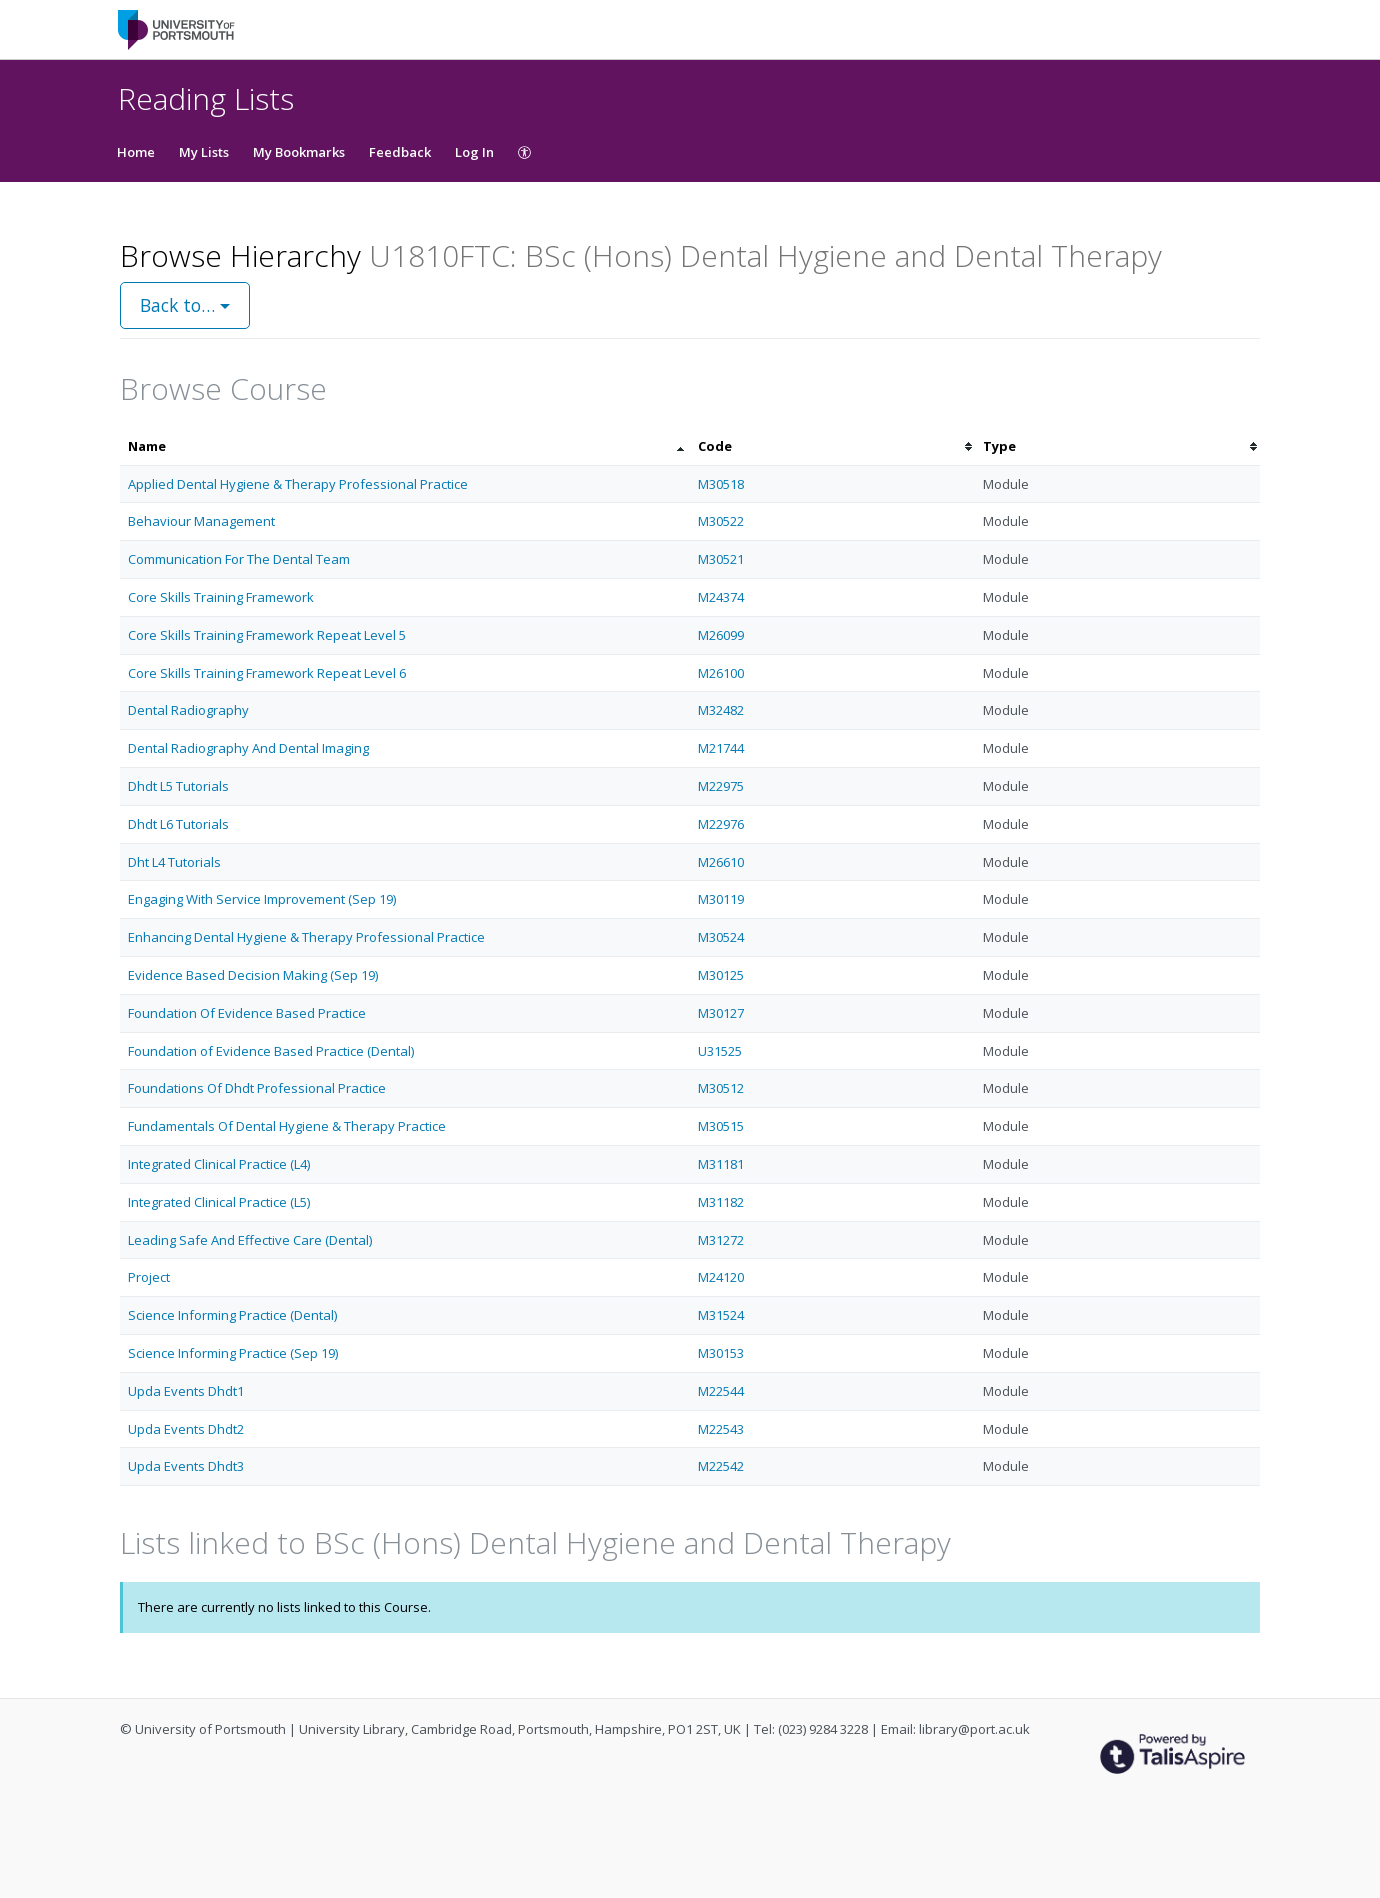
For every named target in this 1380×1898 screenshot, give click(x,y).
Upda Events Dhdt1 (186, 1391)
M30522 (721, 521)
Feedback (400, 152)
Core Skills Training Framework (221, 597)
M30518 (721, 484)
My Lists (204, 152)
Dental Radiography (188, 710)
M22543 (721, 1429)
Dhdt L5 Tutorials (178, 786)
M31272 (721, 1240)
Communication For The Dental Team (239, 559)
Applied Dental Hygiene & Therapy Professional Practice (298, 484)
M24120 (721, 1277)
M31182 (721, 1202)
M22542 (721, 1466)
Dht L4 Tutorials (174, 862)
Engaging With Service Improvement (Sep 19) (262, 899)
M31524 (721, 1315)
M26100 (721, 673)
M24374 (721, 597)
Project (149, 1277)
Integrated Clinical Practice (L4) (219, 1164)
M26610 (721, 862)
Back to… (185, 305)
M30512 (721, 1088)
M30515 (721, 1126)
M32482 (721, 710)
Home (136, 152)
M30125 (721, 975)
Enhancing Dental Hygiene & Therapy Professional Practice (306, 937)
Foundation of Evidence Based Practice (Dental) (271, 1051)
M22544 (721, 1391)
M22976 (721, 824)
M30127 (721, 1013)
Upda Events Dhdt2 (186, 1429)
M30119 (721, 899)
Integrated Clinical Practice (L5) (219, 1202)
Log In (474, 152)
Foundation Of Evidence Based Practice (247, 1013)
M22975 (721, 786)
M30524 (721, 937)
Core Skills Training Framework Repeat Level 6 (267, 673)
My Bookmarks (299, 152)
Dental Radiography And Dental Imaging (248, 748)
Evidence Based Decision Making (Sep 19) (253, 975)
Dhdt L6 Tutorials (178, 824)
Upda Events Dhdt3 (186, 1466)
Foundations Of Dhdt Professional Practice (257, 1088)
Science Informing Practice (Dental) (232, 1315)
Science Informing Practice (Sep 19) (233, 1353)
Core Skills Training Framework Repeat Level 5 (267, 635)
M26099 (721, 635)
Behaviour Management (201, 521)
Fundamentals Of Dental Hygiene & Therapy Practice (287, 1126)
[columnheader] (405, 446)
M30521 (721, 559)
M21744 (721, 748)
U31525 (720, 1051)
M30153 (721, 1353)
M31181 (721, 1164)
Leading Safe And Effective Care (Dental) (250, 1240)
